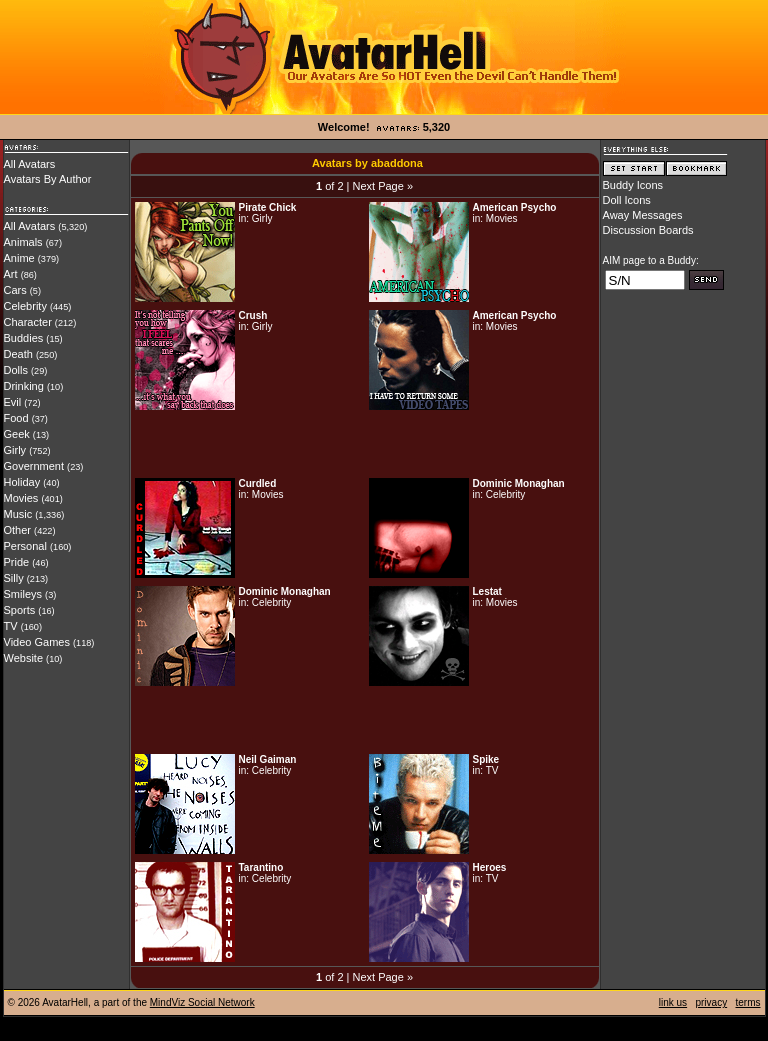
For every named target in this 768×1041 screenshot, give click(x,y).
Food (16, 418)
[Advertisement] (365, 444)
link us (673, 1002)
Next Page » (382, 186)
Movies (21, 498)
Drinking (24, 386)
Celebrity (25, 306)
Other (18, 530)
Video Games (37, 642)
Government (34, 466)
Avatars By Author (48, 179)
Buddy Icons (633, 185)
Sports (20, 610)
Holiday (22, 482)
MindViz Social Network (202, 1002)
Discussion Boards (648, 230)
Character (28, 322)
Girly (15, 450)
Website (24, 658)
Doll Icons (627, 200)
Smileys (23, 594)
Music (18, 514)
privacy (711, 1002)
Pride (17, 562)
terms (748, 1002)
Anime (19, 258)
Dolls (16, 370)
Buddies (24, 338)
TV (11, 626)
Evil (13, 402)
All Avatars (30, 164)
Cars (15, 290)
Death (18, 354)
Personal (25, 546)
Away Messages (643, 215)
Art (11, 274)
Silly (14, 578)
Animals (23, 242)
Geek (17, 434)
